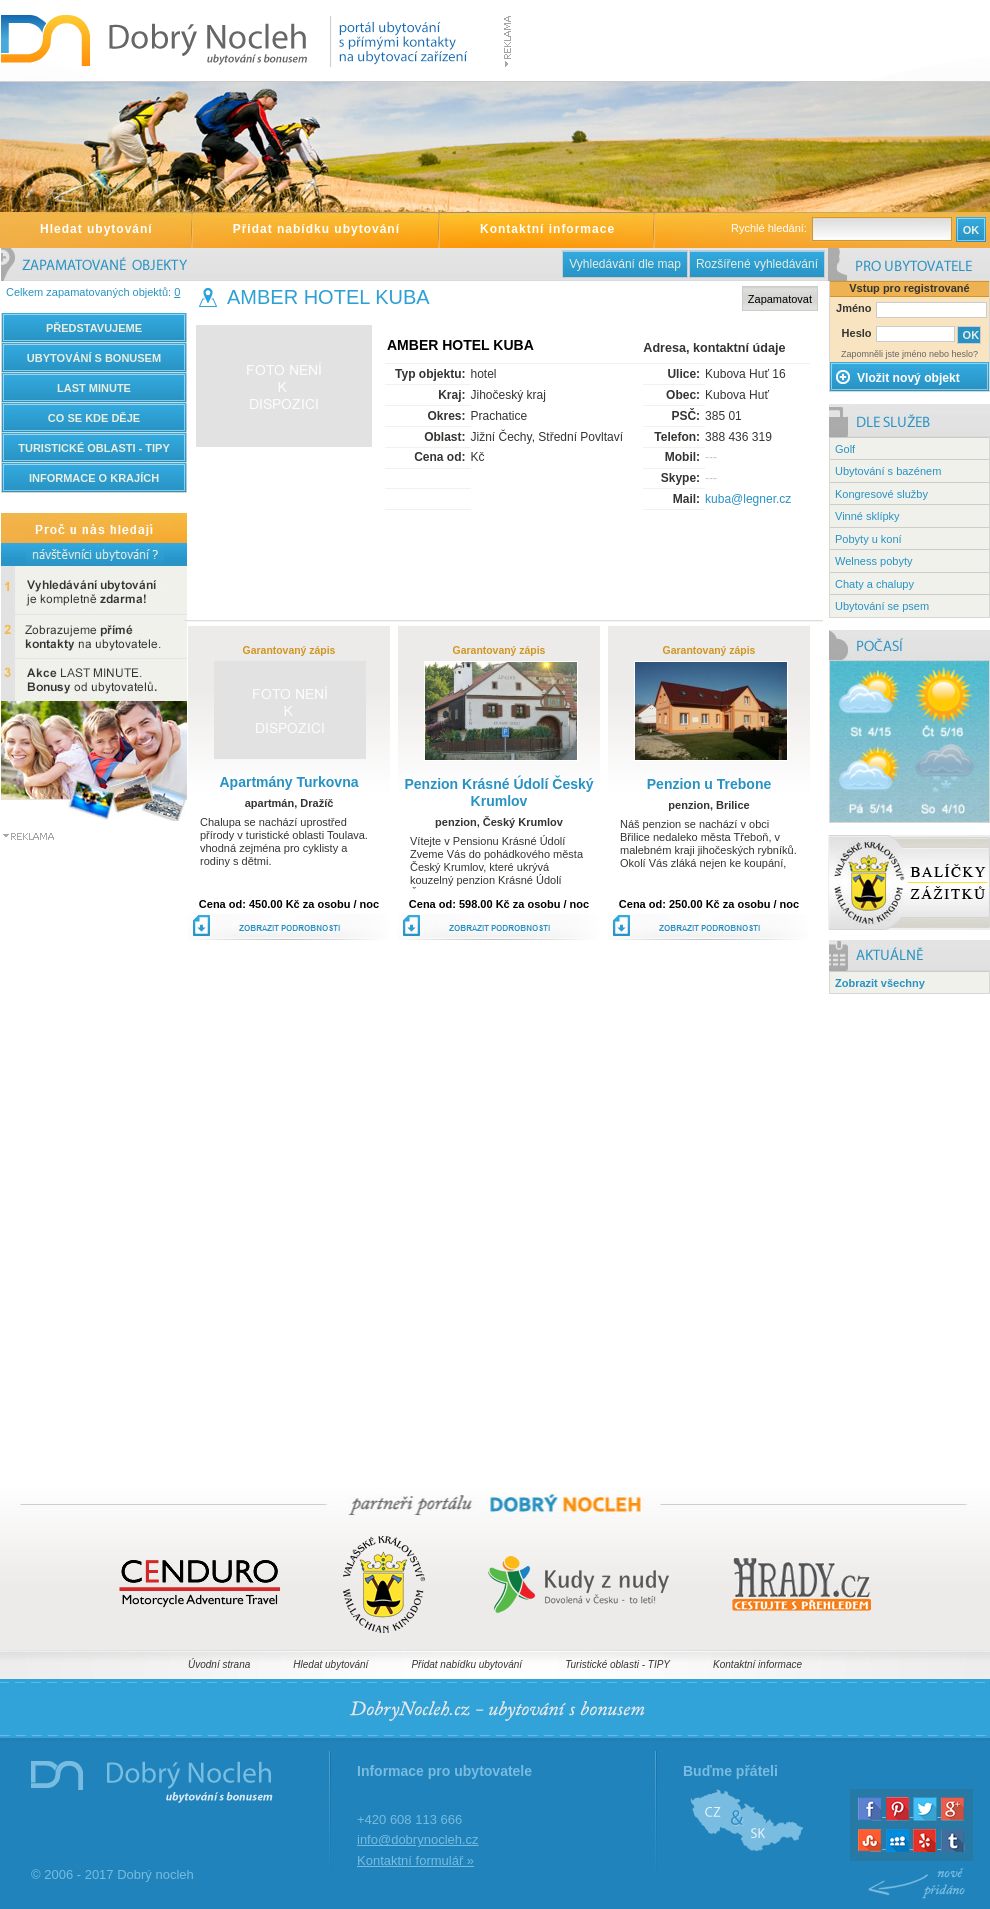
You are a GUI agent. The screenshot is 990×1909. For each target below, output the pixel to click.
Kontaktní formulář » (415, 1860)
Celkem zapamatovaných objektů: (93, 292)
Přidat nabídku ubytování (316, 229)
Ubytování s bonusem (94, 358)
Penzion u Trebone (709, 784)
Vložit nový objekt (897, 378)
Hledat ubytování (96, 229)
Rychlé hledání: (770, 228)
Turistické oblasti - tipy (94, 448)
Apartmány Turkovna (289, 782)
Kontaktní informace (547, 229)
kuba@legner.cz (748, 499)
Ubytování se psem (882, 606)
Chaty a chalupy (874, 584)
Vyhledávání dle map (625, 264)
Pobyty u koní (868, 539)
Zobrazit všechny (880, 983)
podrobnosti (283, 930)
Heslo (857, 333)
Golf (845, 449)
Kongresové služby (881, 494)
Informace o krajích (94, 478)
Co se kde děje (94, 418)
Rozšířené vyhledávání (757, 264)
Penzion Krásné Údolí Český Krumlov (498, 792)
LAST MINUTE (94, 388)
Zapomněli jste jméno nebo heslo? (909, 354)
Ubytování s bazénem (888, 471)
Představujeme (94, 328)
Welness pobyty (873, 561)
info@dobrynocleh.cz (418, 1839)
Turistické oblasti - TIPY (617, 1664)
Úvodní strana (219, 1664)
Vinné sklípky (867, 516)
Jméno (853, 308)
